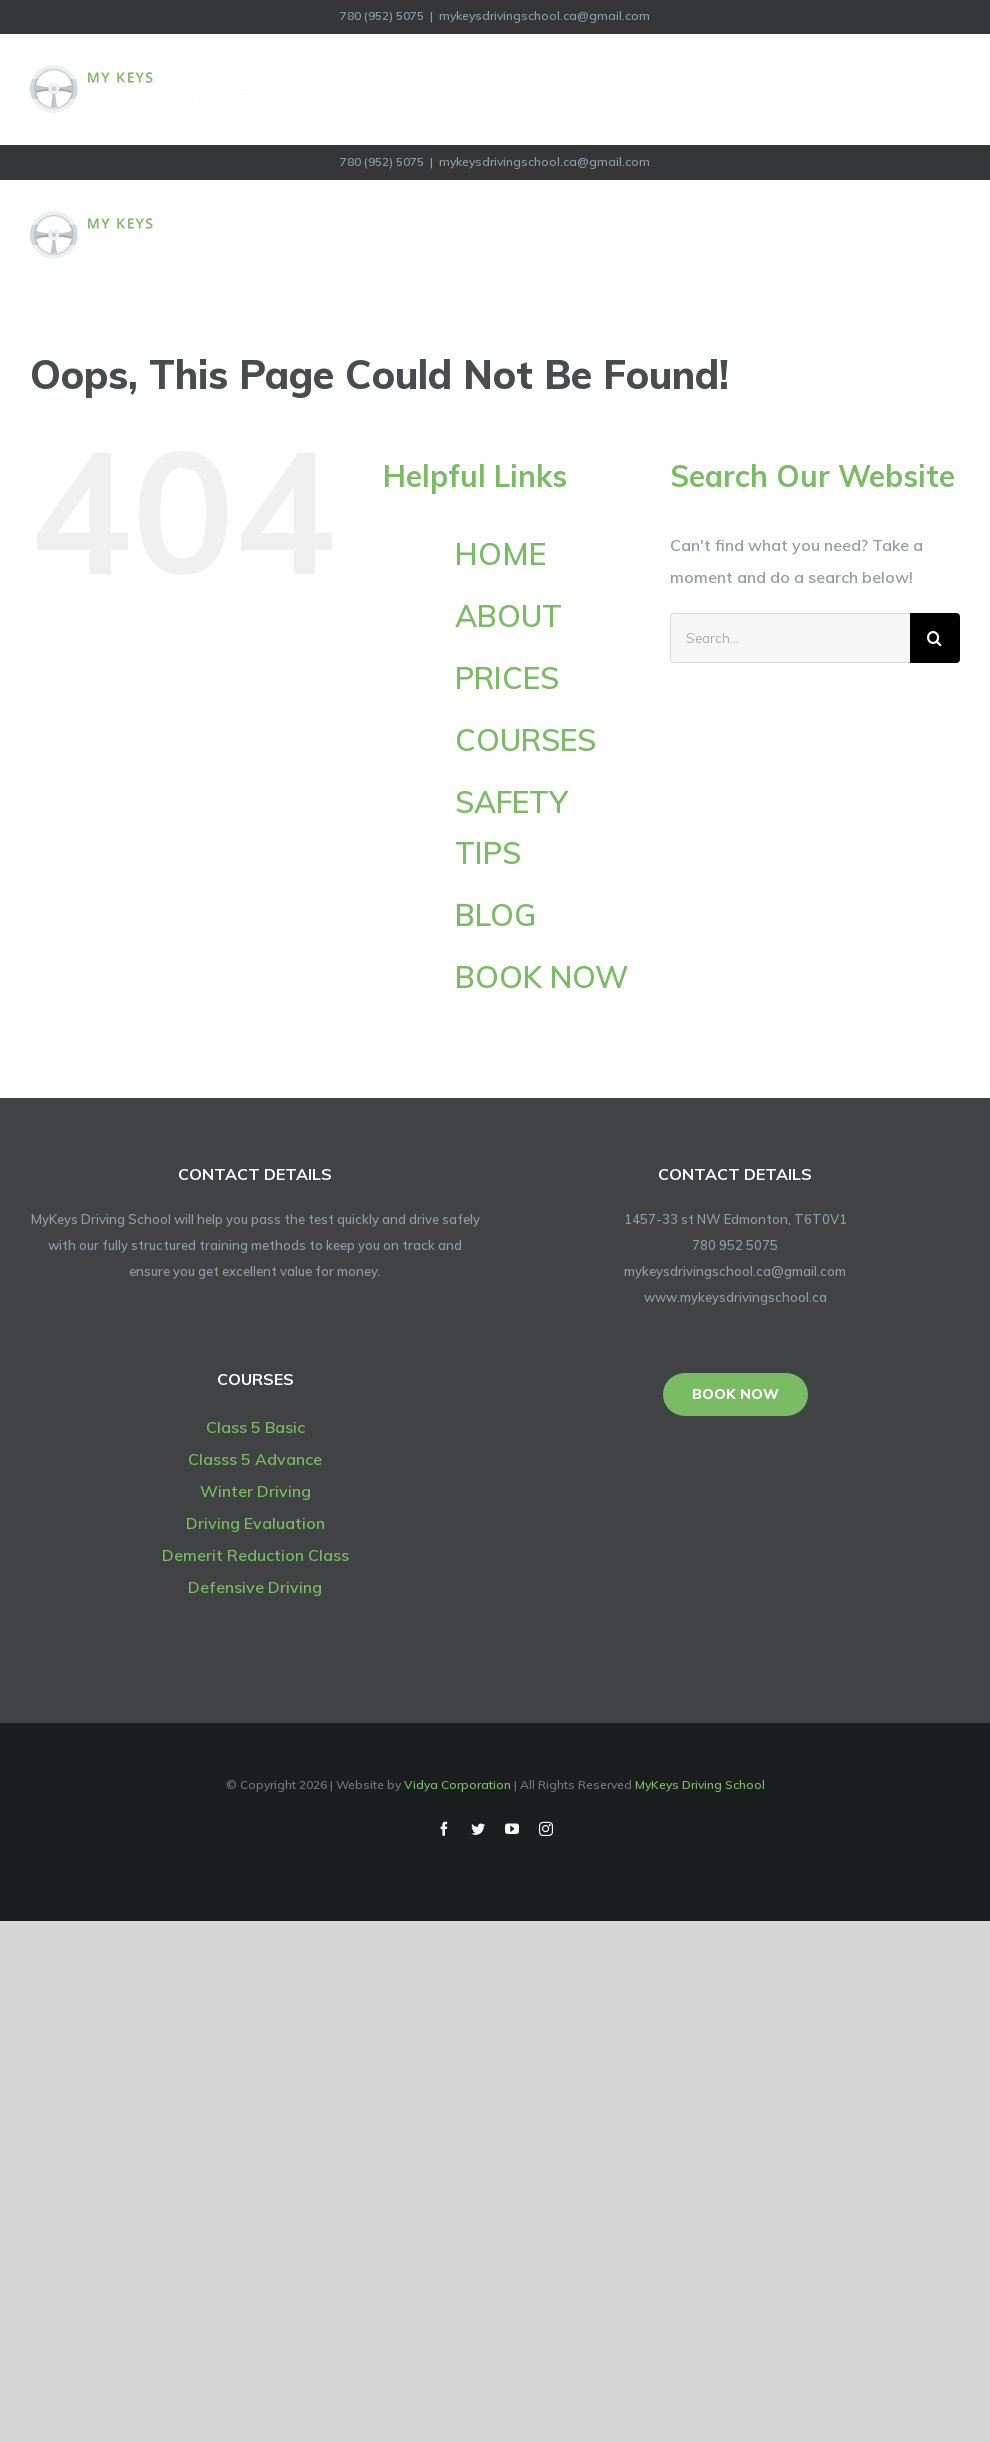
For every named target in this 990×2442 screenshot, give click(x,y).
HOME (500, 554)
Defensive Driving (255, 1587)
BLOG (495, 915)
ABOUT (508, 616)
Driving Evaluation (255, 1523)
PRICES (507, 678)
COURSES (525, 740)
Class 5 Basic (255, 1427)
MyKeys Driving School (700, 1784)
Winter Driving (255, 1491)
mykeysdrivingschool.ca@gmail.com (544, 15)
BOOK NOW (541, 977)
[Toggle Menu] (947, 89)
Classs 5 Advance (255, 1459)
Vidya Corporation (457, 1784)
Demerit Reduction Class (255, 1555)
